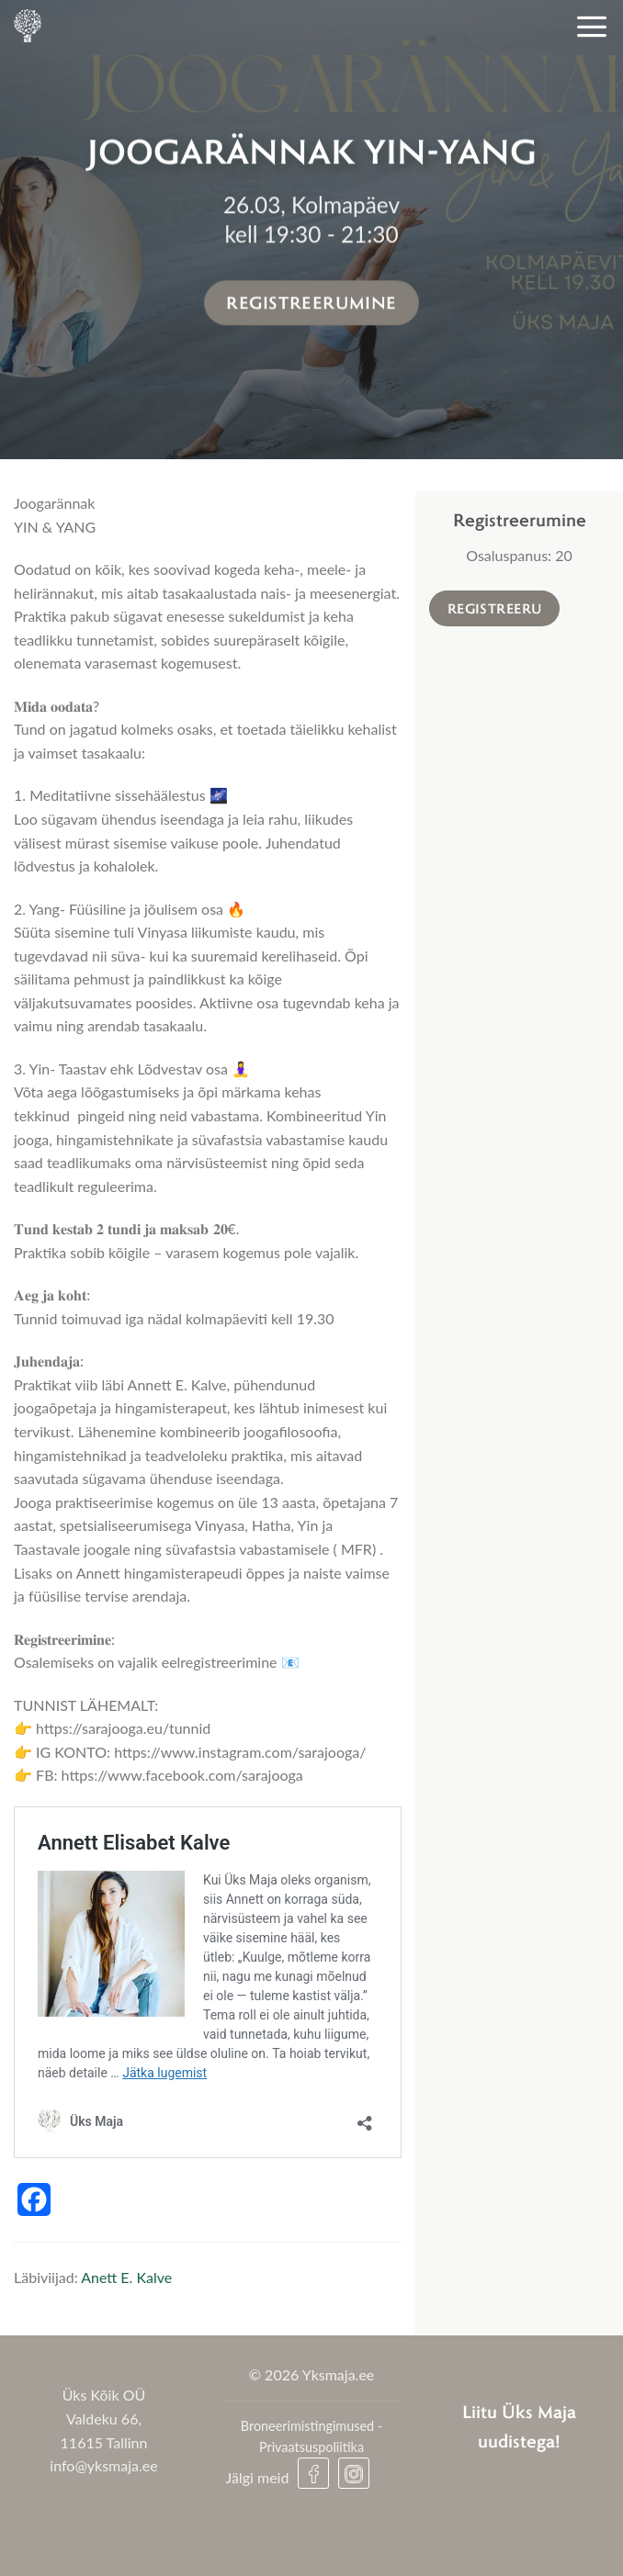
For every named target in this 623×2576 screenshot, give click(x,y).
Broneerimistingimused (307, 2426)
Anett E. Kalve (126, 2277)
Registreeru (494, 608)
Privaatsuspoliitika (311, 2447)
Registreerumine (311, 301)
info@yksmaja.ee (103, 2465)
